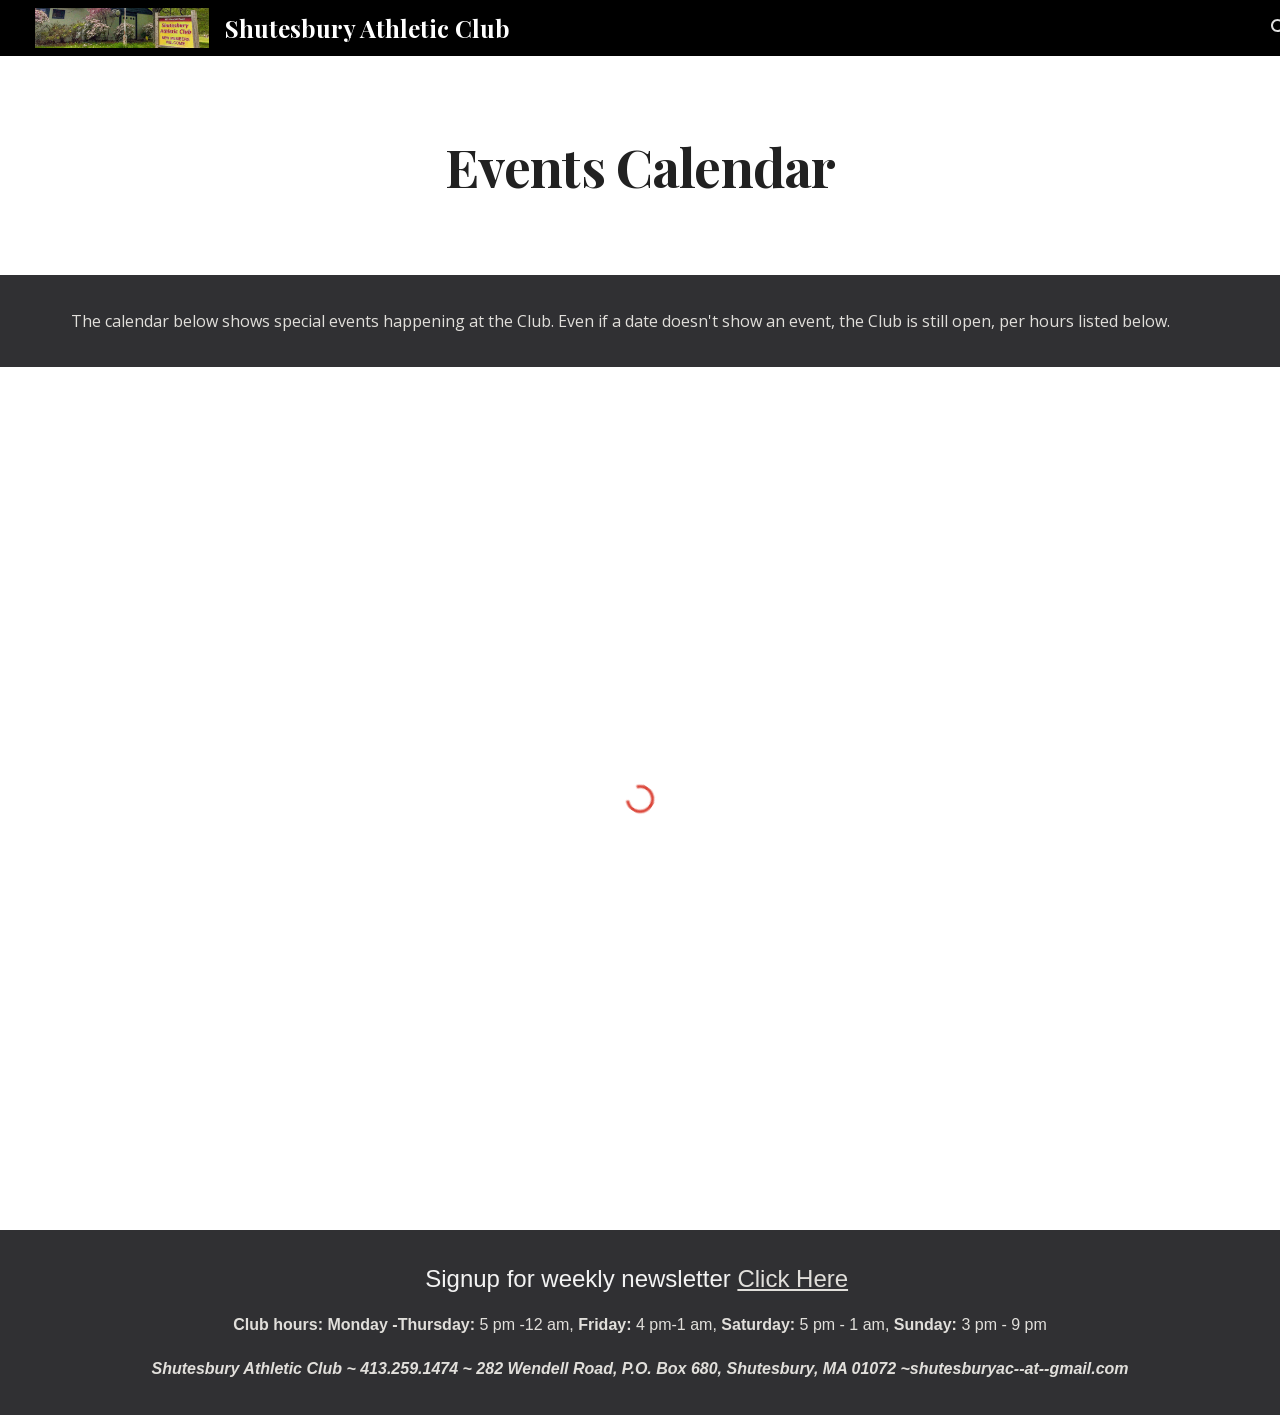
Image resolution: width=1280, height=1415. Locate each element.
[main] (640, 165)
